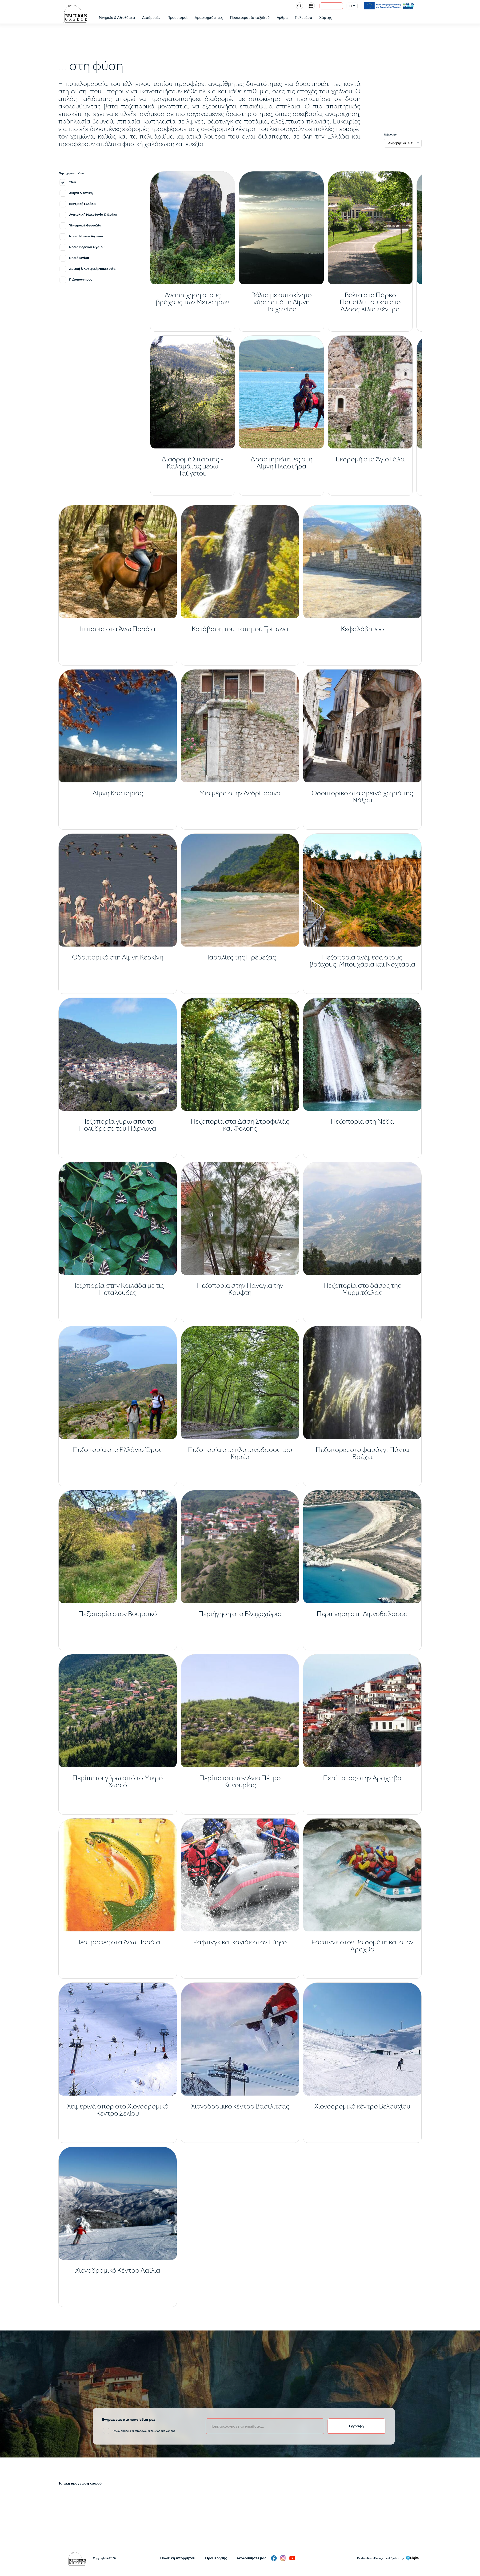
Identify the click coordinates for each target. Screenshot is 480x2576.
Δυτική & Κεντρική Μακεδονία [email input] (92, 269)
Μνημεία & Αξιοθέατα (117, 17)
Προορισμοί (178, 17)
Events (311, 5)
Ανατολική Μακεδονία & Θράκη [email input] (93, 215)
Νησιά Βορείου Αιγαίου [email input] (86, 247)
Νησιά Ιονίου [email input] (79, 258)
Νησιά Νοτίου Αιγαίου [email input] (86, 236)
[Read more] (192, 251)
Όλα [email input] (72, 182)
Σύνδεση (331, 6)
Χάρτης (325, 17)
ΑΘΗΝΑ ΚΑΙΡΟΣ (240, 2508)
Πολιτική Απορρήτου (177, 2558)
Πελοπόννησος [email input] (80, 279)
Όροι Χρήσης (216, 2558)
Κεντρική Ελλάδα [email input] (82, 204)
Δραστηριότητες (209, 17)
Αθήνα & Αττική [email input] (81, 193)
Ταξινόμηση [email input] (391, 134)
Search (299, 5)
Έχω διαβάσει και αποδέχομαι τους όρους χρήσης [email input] (143, 2431)
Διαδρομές (151, 17)
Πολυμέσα (303, 17)
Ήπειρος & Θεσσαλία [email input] (85, 225)
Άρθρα (282, 17)
